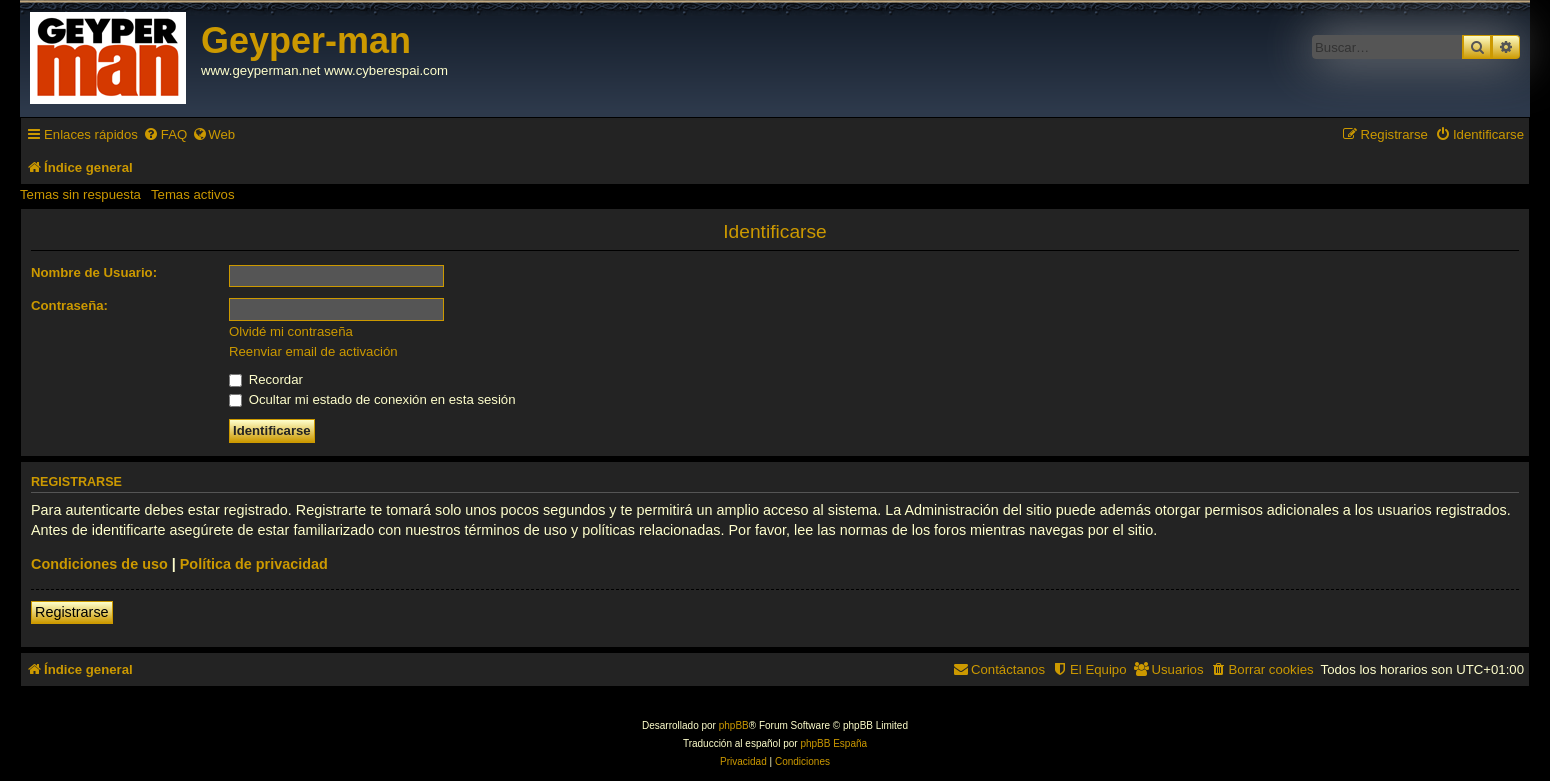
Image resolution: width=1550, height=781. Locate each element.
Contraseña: (69, 305)
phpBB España (833, 743)
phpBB (734, 725)
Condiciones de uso (99, 564)
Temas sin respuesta (80, 194)
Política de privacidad (254, 564)
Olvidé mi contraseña (291, 331)
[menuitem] (165, 134)
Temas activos (193, 194)
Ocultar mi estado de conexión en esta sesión (372, 399)
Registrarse (72, 612)
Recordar (266, 379)
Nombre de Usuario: (94, 272)
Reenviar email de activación (313, 351)
